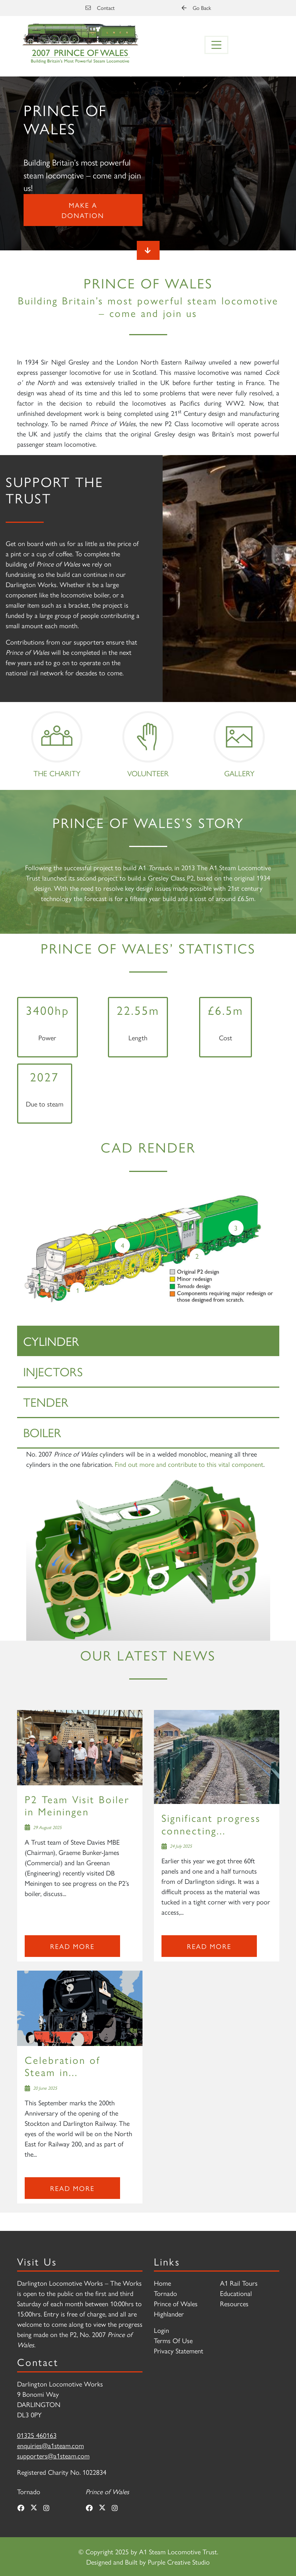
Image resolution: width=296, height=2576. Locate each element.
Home (162, 2283)
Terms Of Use (173, 2340)
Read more (72, 1946)
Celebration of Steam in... (62, 2065)
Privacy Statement (178, 2350)
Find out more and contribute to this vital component (189, 1464)
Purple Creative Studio (179, 2561)
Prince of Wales (176, 2303)
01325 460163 (37, 2435)
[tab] (148, 1341)
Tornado (165, 2293)
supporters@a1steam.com (53, 2455)
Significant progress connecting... (211, 1823)
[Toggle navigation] (216, 45)
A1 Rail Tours (239, 2283)
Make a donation (83, 210)
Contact (100, 7)
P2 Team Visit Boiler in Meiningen (77, 1804)
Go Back (196, 7)
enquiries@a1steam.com (50, 2445)
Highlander (169, 2313)
